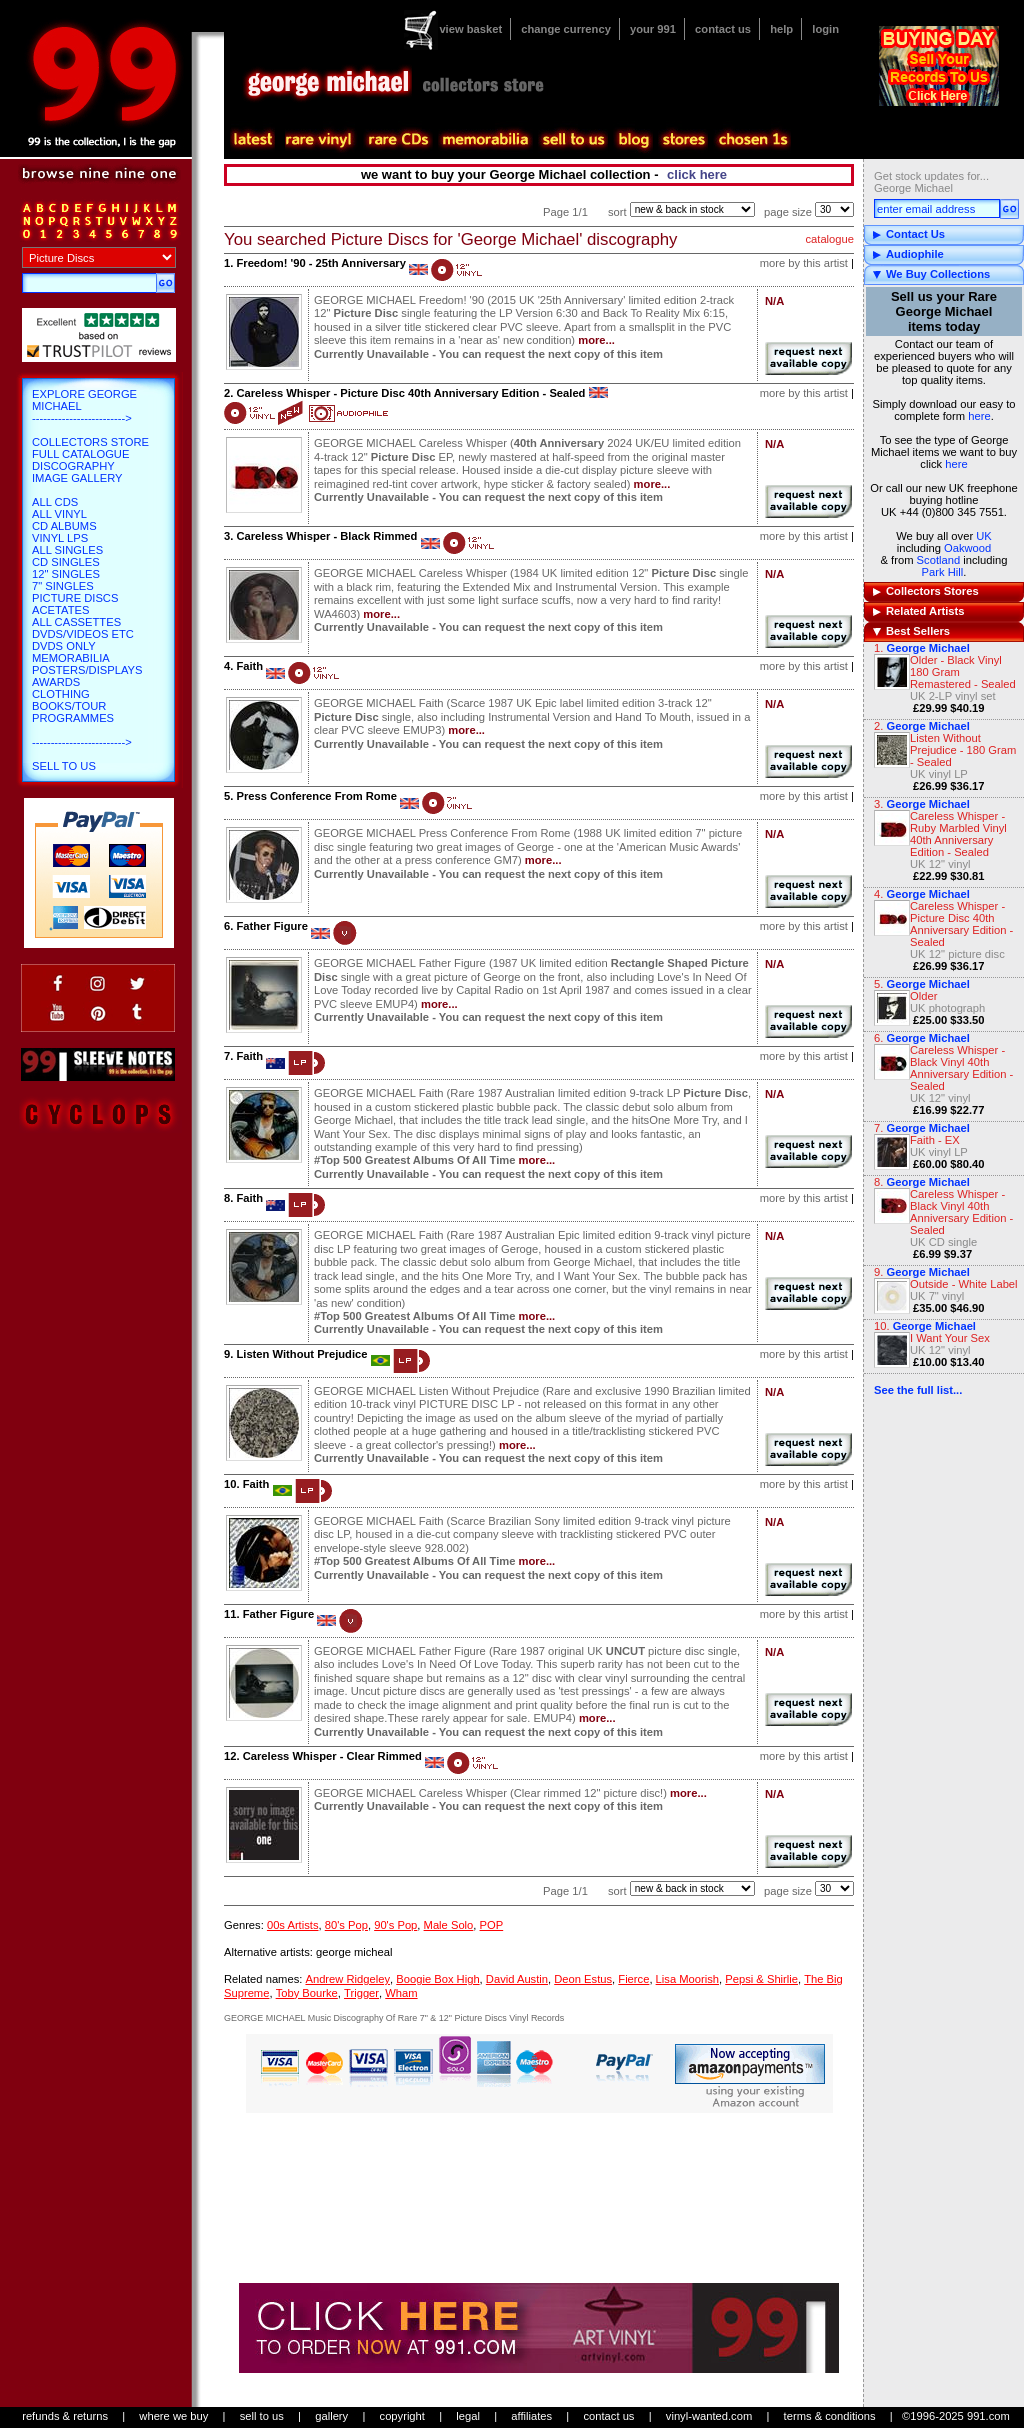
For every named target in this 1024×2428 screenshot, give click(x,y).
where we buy (173, 2416)
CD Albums (64, 526)
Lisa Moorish (687, 1979)
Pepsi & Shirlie (761, 1979)
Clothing (61, 694)
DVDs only (64, 646)
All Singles (67, 550)
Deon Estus (583, 1979)
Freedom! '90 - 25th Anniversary (321, 263)
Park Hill (943, 572)
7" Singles (63, 586)
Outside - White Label (964, 1284)
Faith (249, 666)
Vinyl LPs (60, 538)
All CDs (55, 502)
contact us (723, 29)
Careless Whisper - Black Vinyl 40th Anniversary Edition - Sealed (961, 1068)
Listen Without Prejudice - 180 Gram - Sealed (963, 750)
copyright (402, 2416)
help (781, 29)
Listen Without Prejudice (301, 1354)
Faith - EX (935, 1140)
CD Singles (66, 562)
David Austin (517, 1979)
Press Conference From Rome (316, 796)
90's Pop (395, 1925)
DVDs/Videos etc (83, 634)
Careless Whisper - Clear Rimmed (332, 1756)
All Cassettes (76, 622)
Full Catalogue (80, 454)
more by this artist (804, 263)
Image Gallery (77, 478)
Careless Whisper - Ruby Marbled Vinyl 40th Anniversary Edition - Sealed (958, 834)
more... (596, 340)
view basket (470, 29)
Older (923, 996)
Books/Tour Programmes (73, 712)
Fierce (633, 1979)
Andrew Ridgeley (347, 1979)
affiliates (531, 2416)
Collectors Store (90, 442)
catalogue (829, 239)
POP (492, 1925)
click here (697, 174)
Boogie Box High (437, 1979)
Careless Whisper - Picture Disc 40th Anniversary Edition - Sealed (961, 924)
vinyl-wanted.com (709, 2416)
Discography (73, 466)
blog (633, 140)
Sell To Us (64, 766)
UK (984, 536)
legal (468, 2416)
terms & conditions (830, 2416)
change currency (566, 29)
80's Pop (346, 1925)
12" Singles (66, 574)
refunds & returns (65, 2416)
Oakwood (967, 548)
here (979, 416)
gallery (331, 2416)
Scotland (939, 560)
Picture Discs (75, 598)
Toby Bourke (307, 1993)
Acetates (60, 610)
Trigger (361, 1993)
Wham (401, 1993)
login (825, 29)
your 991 (653, 29)
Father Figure (271, 926)
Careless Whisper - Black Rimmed (326, 536)
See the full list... (918, 1390)
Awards (56, 682)
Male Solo (449, 1925)
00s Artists (293, 1925)
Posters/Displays (87, 670)
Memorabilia (71, 658)
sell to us (262, 2416)
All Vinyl (59, 514)
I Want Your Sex (950, 1338)
